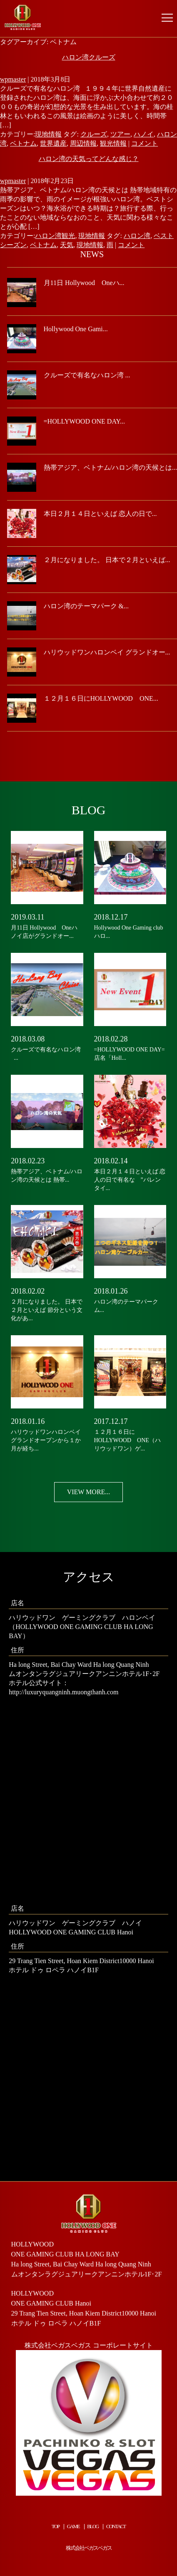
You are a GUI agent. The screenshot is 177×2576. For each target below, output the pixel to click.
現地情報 (48, 134)
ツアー (120, 134)
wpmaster (13, 79)
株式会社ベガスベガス (89, 2548)
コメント (144, 143)
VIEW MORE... (88, 1491)
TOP (55, 2526)
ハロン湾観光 (55, 235)
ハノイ (144, 134)
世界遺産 (53, 143)
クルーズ (93, 134)
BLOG (92, 2526)
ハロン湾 (137, 235)
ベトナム (23, 143)
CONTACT (115, 2526)
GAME (73, 2526)
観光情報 (113, 143)
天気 (66, 244)
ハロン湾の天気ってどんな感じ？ (89, 158)
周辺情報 (83, 143)
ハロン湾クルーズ (88, 57)
